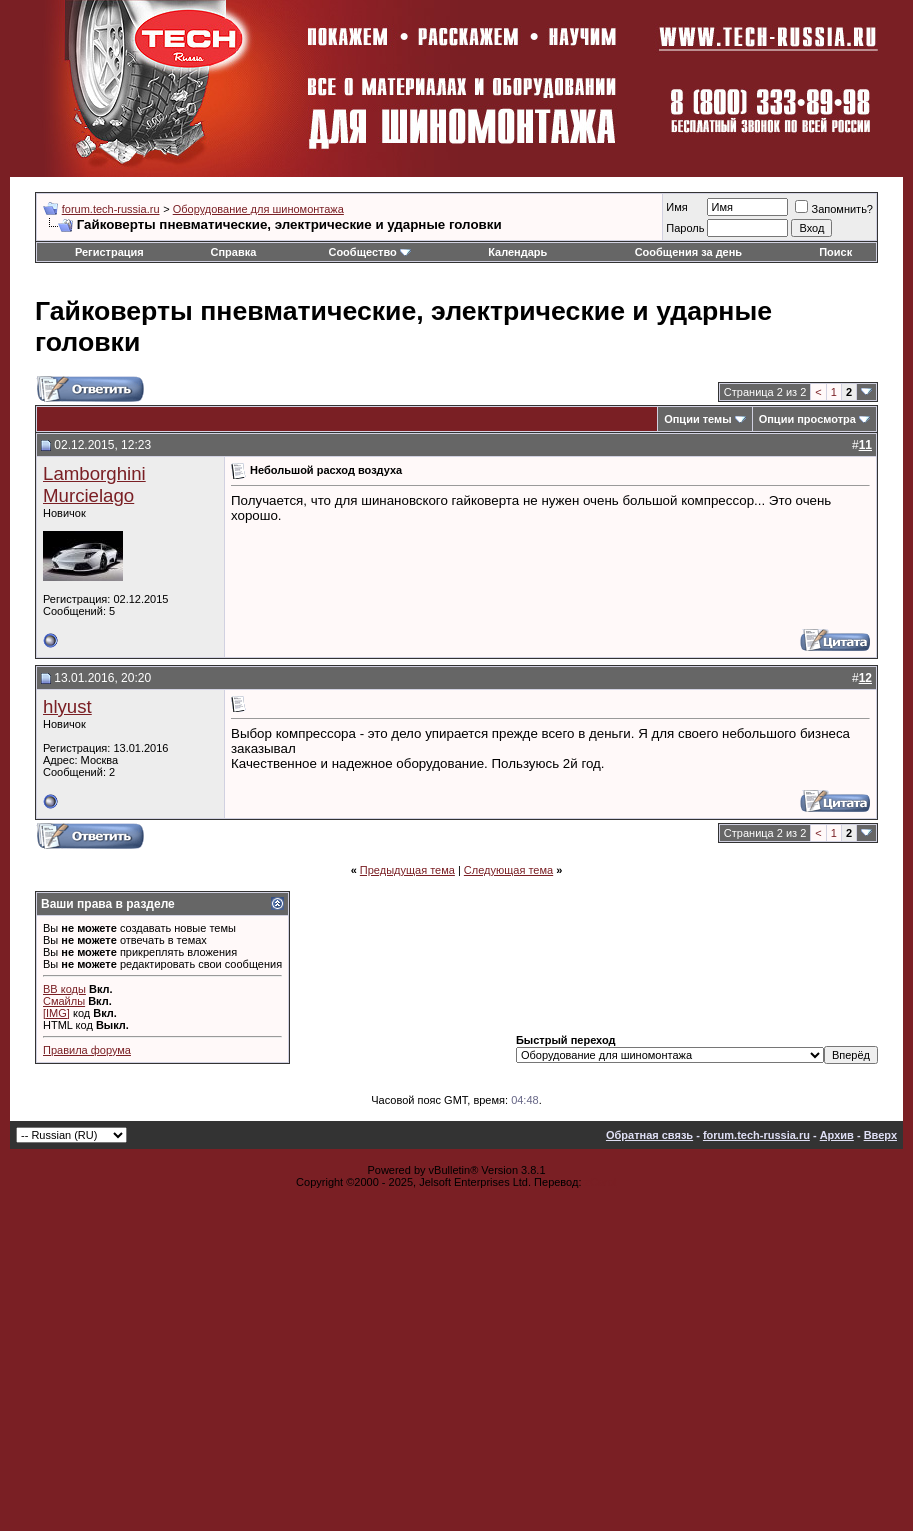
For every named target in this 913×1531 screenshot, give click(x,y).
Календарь (517, 252)
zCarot (601, 1182)
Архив (837, 1135)
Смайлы (64, 1001)
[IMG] (56, 1013)
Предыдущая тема (407, 870)
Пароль (685, 228)
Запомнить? (834, 209)
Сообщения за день (688, 252)
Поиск (835, 252)
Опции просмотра (807, 419)
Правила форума (87, 1050)
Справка (234, 252)
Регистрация (109, 252)
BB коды (64, 989)
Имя (676, 207)
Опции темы (697, 419)
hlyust (67, 706)
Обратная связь (649, 1135)
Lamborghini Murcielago (94, 484)
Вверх (880, 1135)
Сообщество (369, 252)
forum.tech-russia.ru (111, 209)
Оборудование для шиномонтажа (258, 209)
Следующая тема (508, 870)
